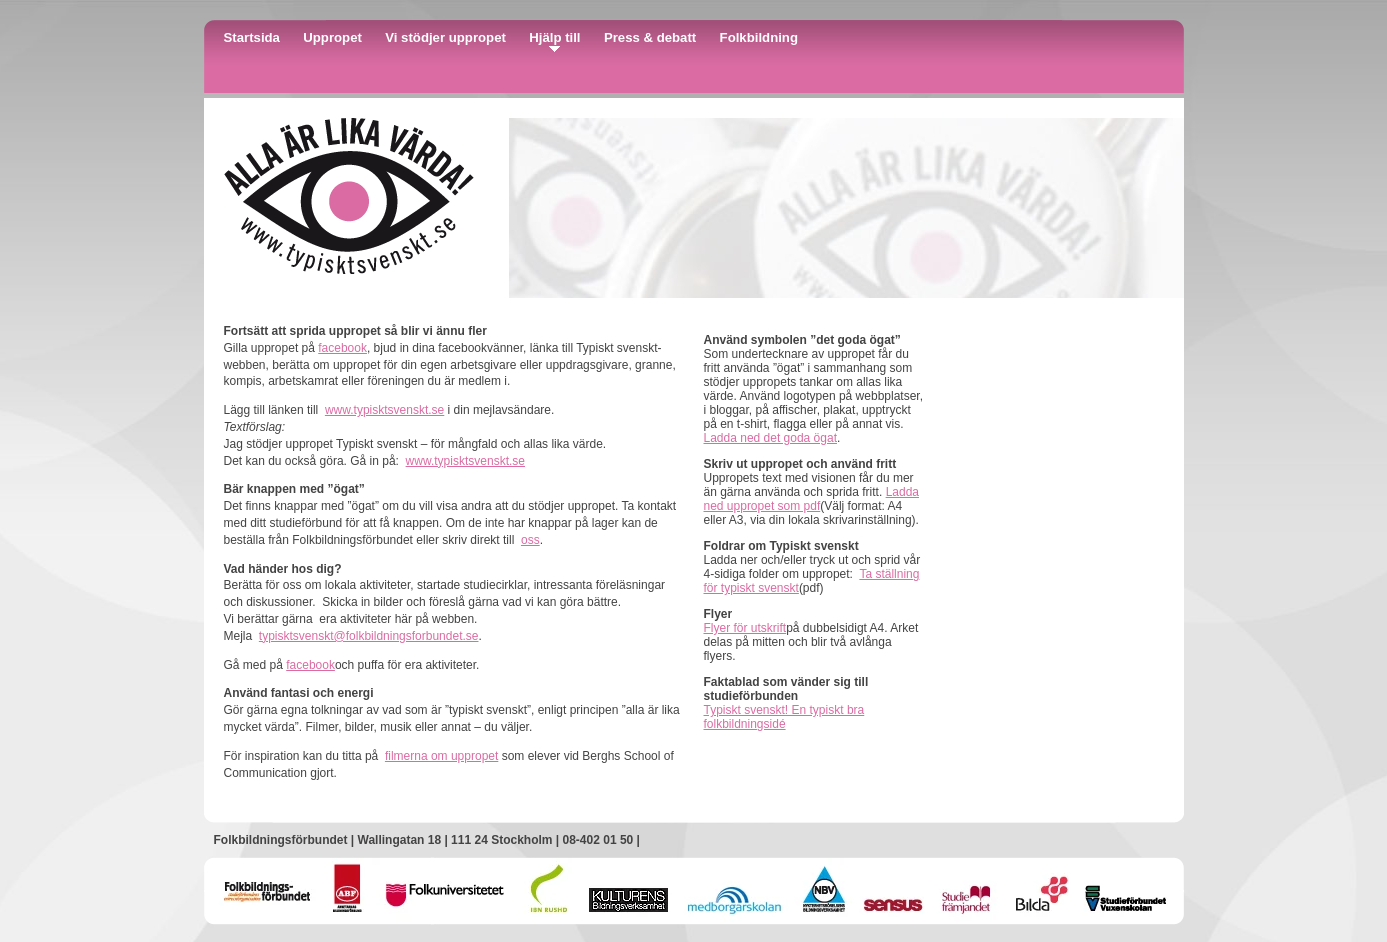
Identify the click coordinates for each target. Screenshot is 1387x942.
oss (530, 540)
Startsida (252, 37)
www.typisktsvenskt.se (384, 410)
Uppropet (332, 37)
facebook (342, 348)
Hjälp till (554, 37)
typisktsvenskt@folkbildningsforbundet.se (369, 636)
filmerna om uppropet (441, 756)
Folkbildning (759, 37)
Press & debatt (650, 37)
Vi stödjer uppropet (445, 37)
